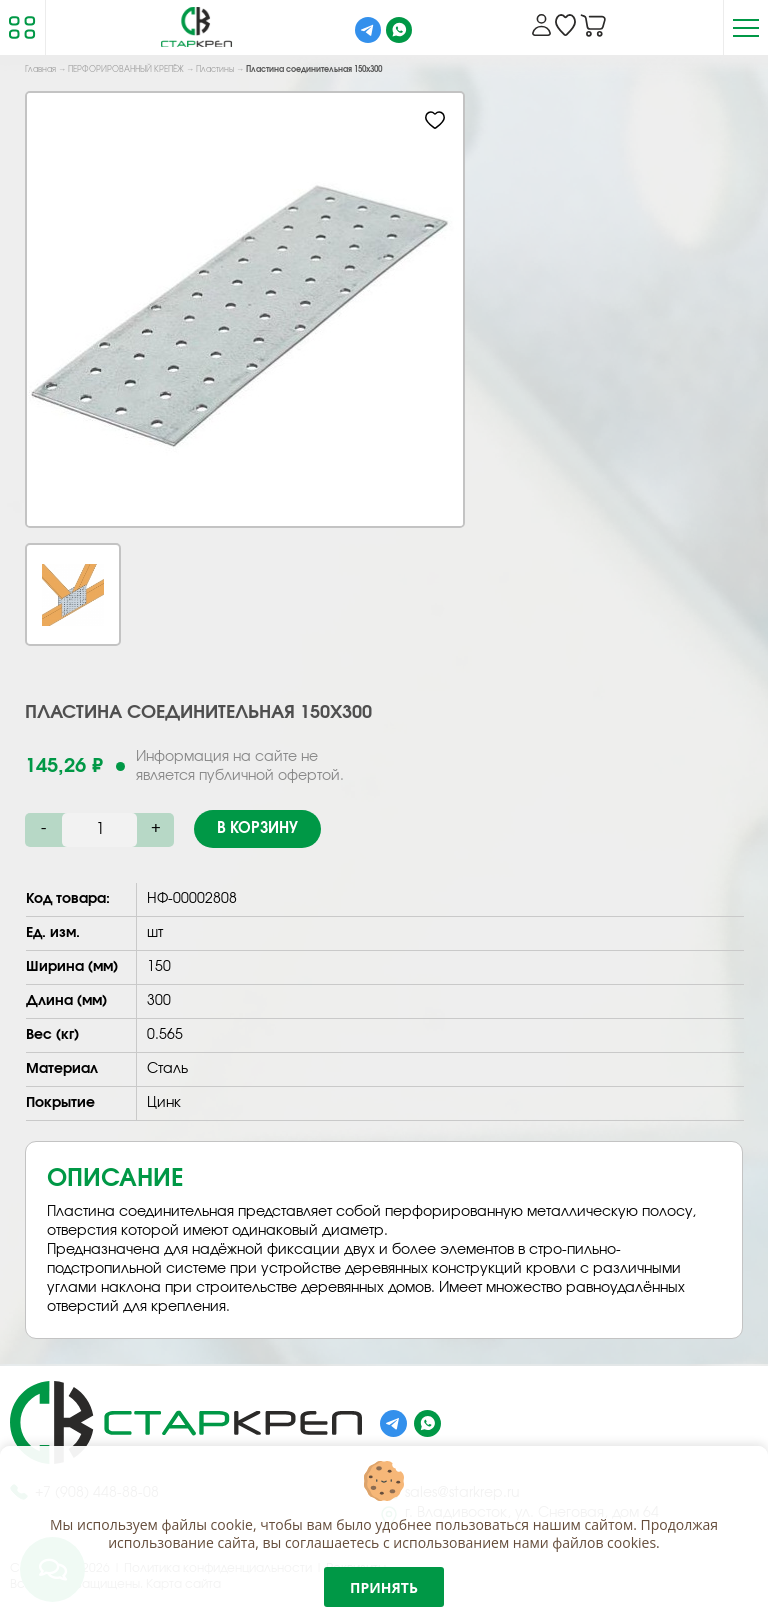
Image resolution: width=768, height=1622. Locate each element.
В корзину (257, 828)
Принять (384, 1587)
